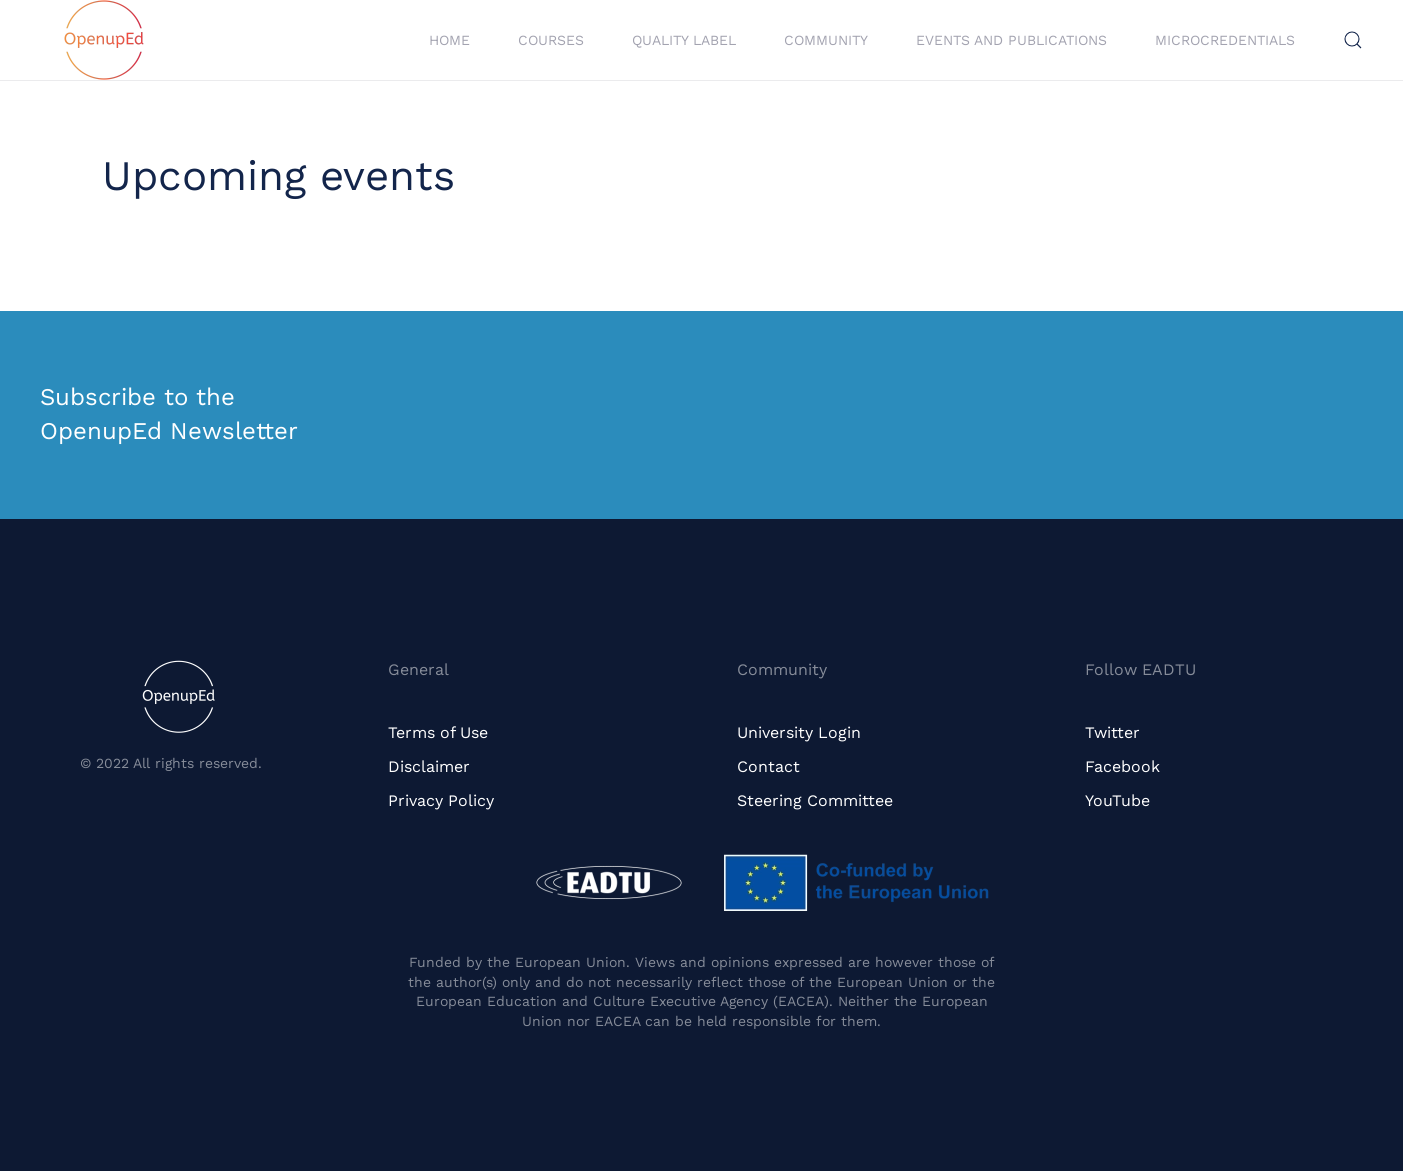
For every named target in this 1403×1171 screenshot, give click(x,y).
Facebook (1122, 766)
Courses (551, 40)
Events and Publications (1011, 40)
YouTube (1117, 800)
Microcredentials (1225, 40)
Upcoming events (278, 175)
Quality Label (684, 40)
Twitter (1112, 732)
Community (826, 40)
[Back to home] (104, 40)
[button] (1353, 40)
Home (449, 40)
